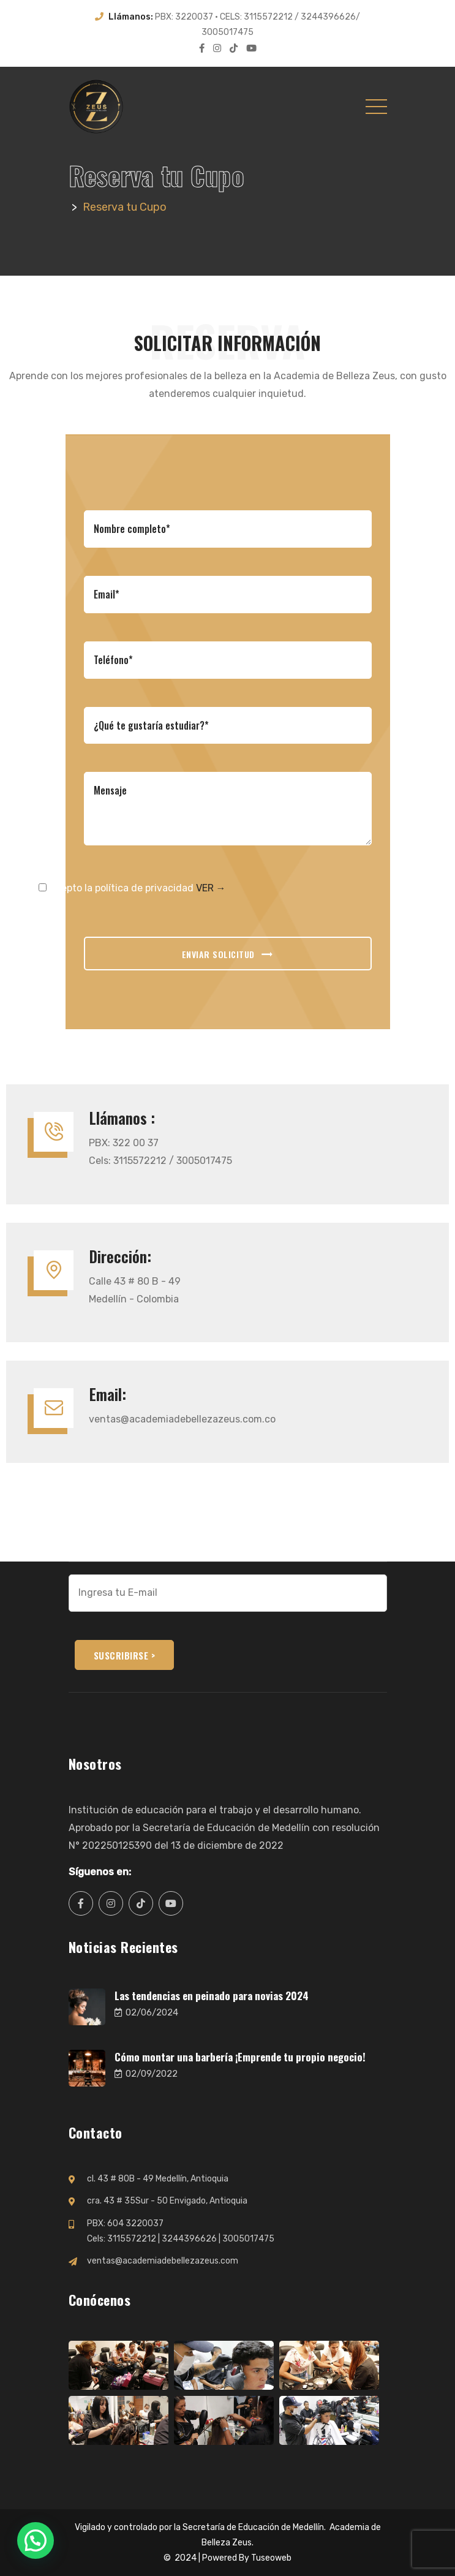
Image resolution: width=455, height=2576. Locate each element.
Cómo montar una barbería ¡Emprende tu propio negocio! (240, 2056)
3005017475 (248, 2239)
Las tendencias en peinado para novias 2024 (212, 1995)
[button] (35, 2540)
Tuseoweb (271, 2558)
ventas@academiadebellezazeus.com (162, 2261)
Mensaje (228, 808)
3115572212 (131, 2239)
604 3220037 (135, 2223)
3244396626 (189, 2239)
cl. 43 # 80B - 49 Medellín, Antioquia (157, 2179)
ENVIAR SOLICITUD (228, 955)
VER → (211, 888)
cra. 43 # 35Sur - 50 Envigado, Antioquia (167, 2201)
